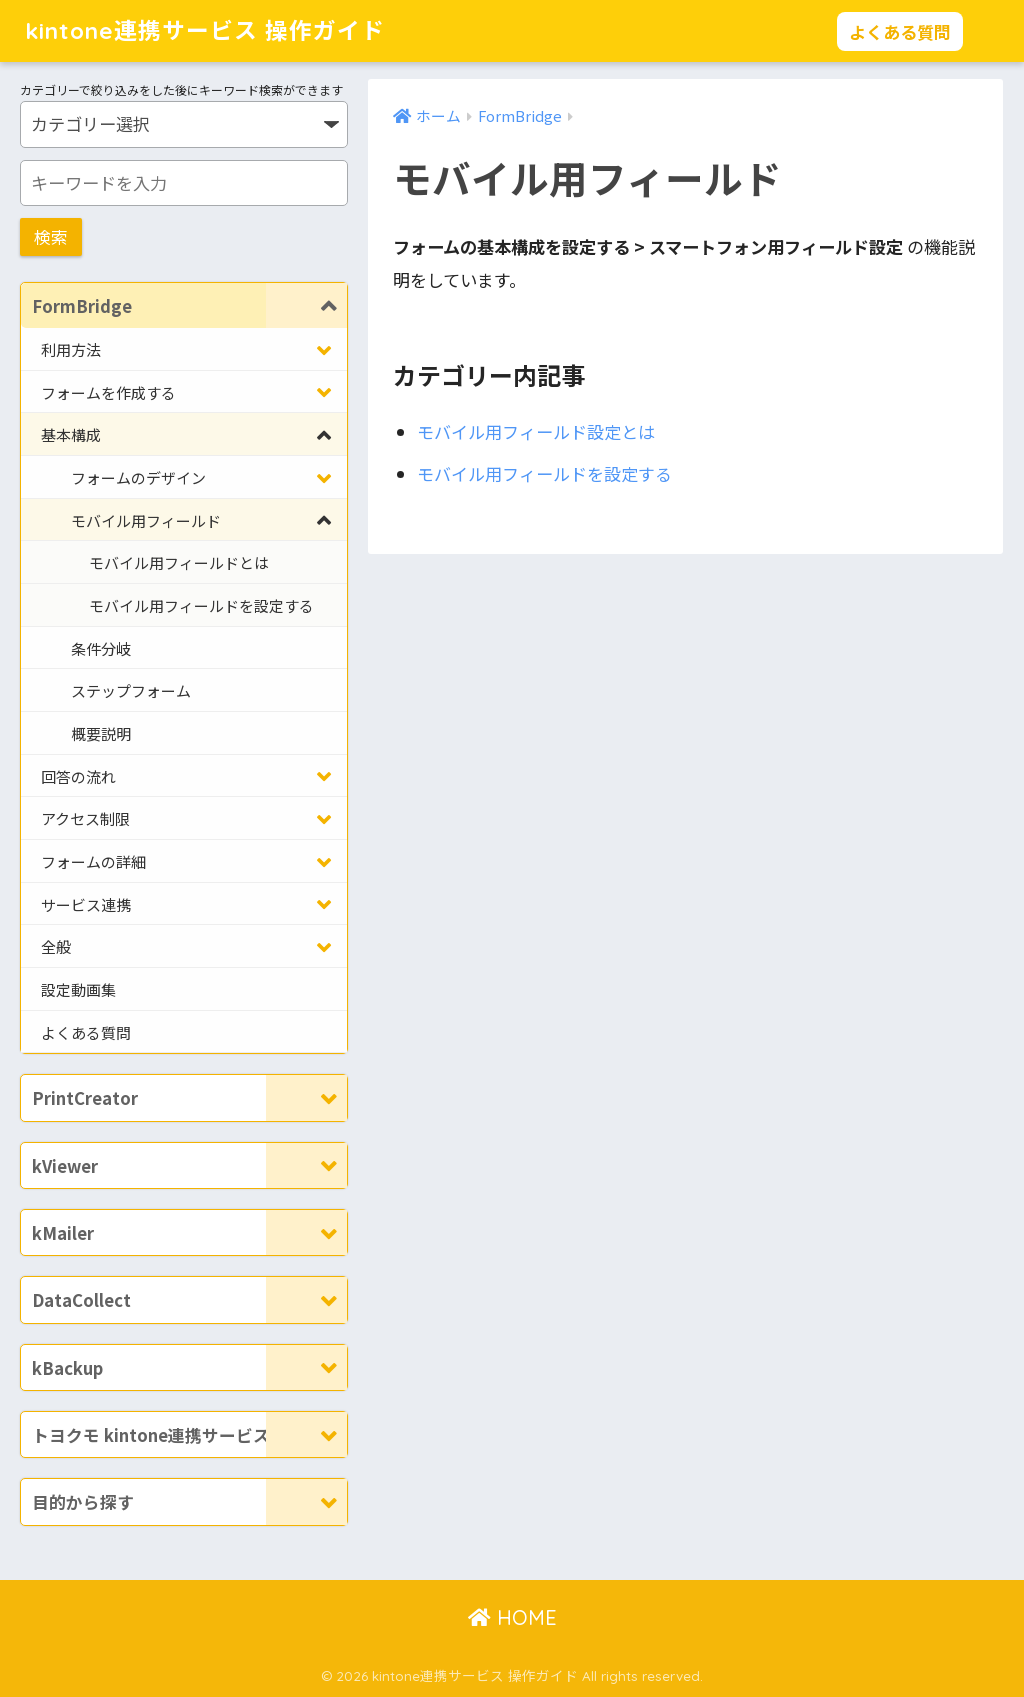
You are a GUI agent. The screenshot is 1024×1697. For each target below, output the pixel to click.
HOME (512, 1617)
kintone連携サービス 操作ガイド (205, 30)
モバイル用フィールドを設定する (544, 473)
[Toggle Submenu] (306, 305)
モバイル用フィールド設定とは (536, 432)
